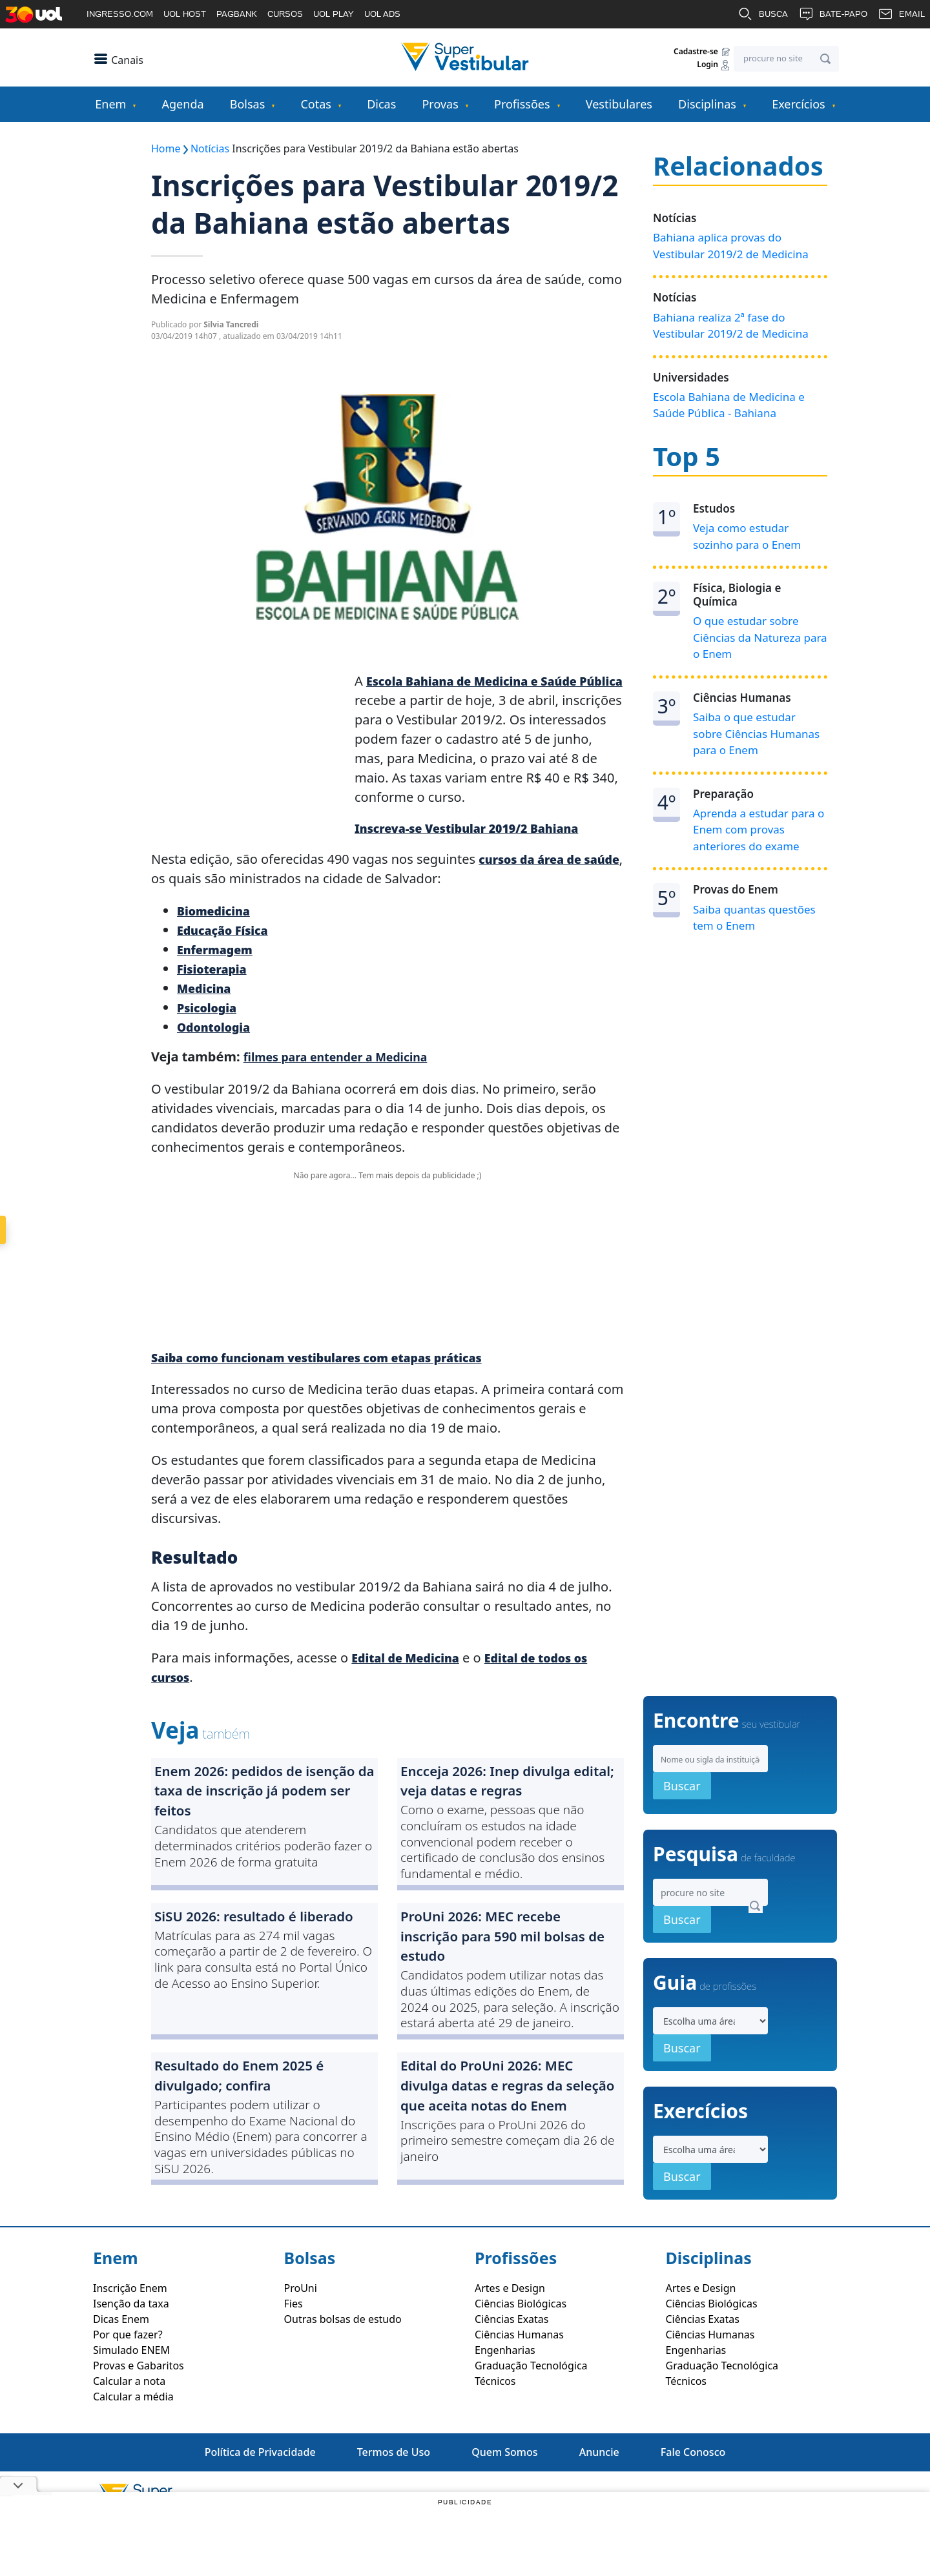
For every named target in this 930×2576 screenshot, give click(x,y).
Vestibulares (619, 104)
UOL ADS (382, 14)
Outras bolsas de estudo (343, 2367)
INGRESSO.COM (120, 14)
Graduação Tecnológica (531, 2414)
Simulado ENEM (131, 2398)
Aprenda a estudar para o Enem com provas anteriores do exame (758, 830)
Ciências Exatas (512, 2367)
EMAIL (901, 14)
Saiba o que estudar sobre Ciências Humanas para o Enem (756, 733)
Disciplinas (707, 104)
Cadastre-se (702, 52)
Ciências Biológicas (520, 2352)
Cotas (315, 104)
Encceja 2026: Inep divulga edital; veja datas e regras (501, 1788)
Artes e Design (510, 2336)
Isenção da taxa (131, 2352)
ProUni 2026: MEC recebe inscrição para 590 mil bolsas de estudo (510, 1954)
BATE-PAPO (832, 14)
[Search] (786, 59)
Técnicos (495, 2429)
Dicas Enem (121, 2367)
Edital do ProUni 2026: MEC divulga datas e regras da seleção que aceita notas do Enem (507, 2126)
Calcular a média (133, 2445)
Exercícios (798, 104)
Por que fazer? (128, 2383)
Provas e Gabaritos (138, 2414)
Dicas (381, 104)
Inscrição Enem (130, 2336)
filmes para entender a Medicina (347, 1059)
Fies (293, 2352)
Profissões (522, 104)
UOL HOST (184, 14)
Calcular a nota (129, 2429)
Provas (440, 104)
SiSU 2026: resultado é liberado (238, 1942)
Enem (110, 104)
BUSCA (763, 14)
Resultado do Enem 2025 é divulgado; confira (254, 2103)
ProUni (300, 2336)
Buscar (682, 1833)
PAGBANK (236, 14)
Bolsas (247, 104)
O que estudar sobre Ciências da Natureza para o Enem (760, 637)
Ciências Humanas (519, 2383)
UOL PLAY (333, 14)
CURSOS (285, 14)
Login (713, 65)
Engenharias (505, 2398)
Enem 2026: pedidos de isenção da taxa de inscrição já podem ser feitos (262, 1800)
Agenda (183, 104)
